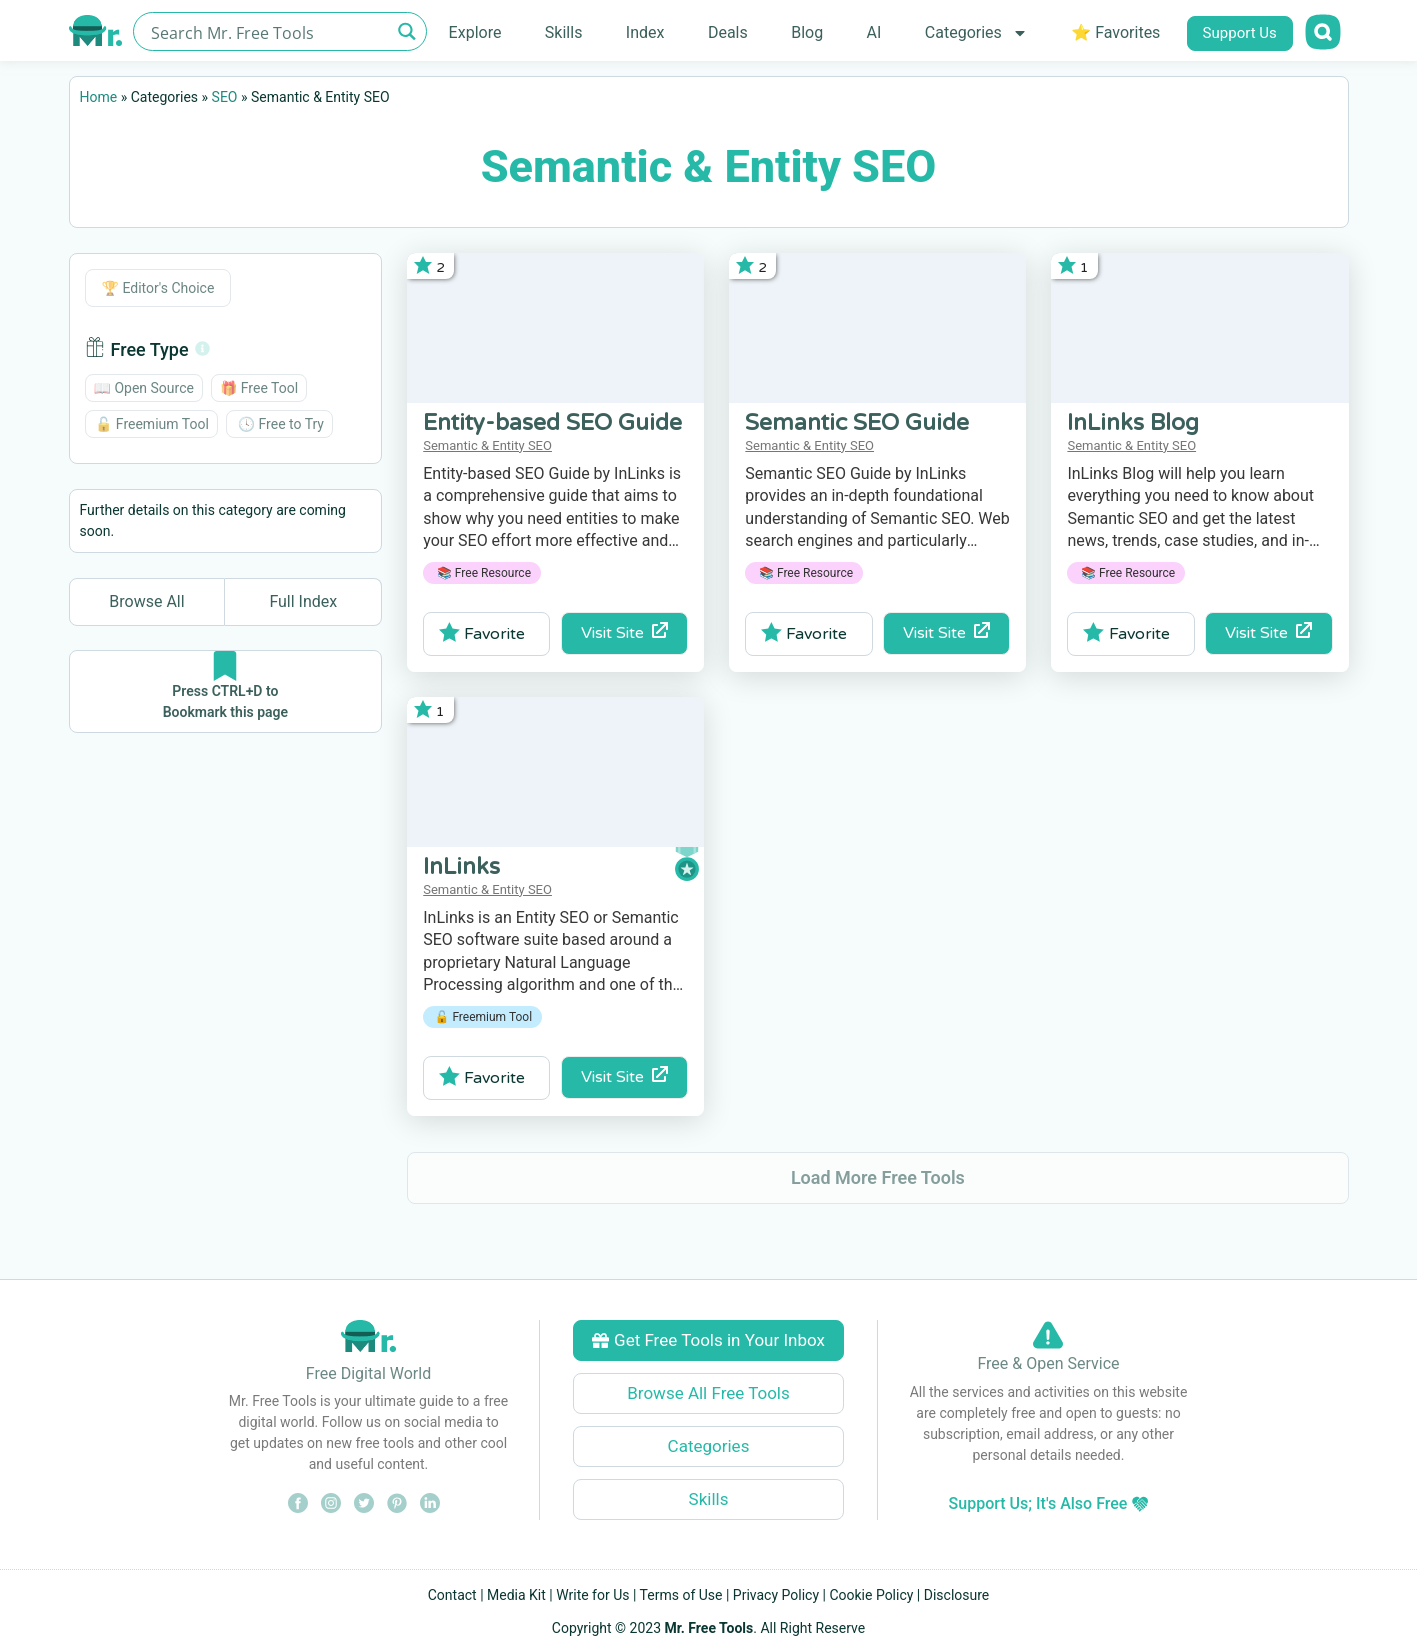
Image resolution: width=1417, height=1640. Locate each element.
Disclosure (957, 1595)
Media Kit (516, 1595)
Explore (475, 32)
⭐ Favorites (1115, 32)
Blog (807, 32)
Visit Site (624, 632)
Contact (452, 1595)
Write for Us (592, 1595)
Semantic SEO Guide (857, 423)
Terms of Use (681, 1595)
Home (99, 97)
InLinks (461, 867)
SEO (225, 97)
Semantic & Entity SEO (487, 445)
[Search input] (268, 31)
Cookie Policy (871, 1595)
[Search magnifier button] (407, 31)
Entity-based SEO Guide (552, 423)
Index (645, 32)
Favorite (482, 633)
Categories (976, 33)
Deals (728, 32)
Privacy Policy (776, 1595)
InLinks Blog (1133, 423)
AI (874, 32)
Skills (564, 32)
